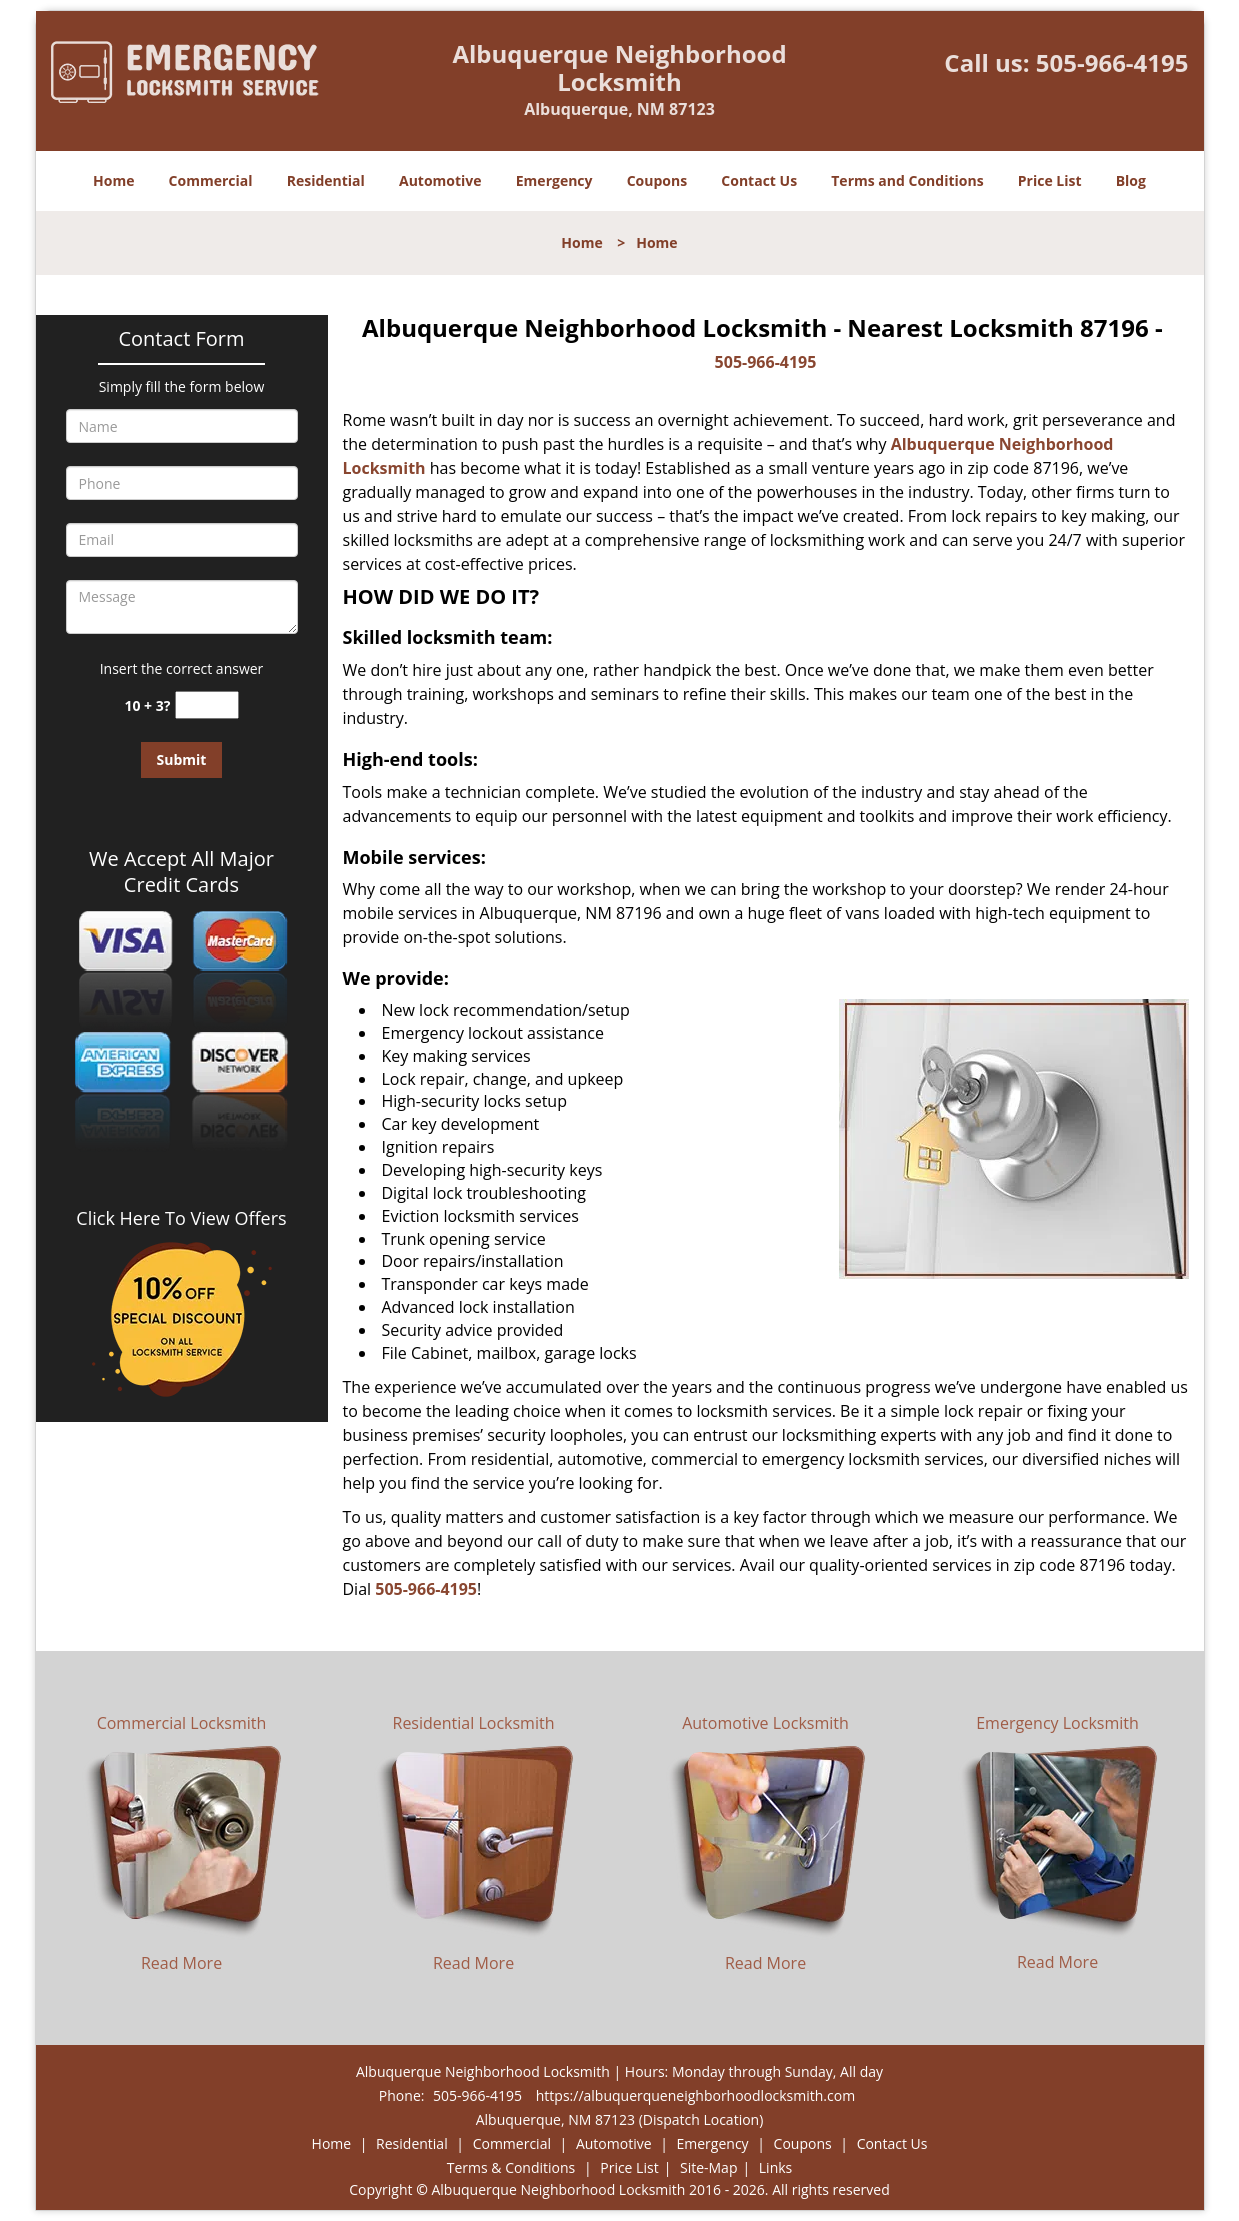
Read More (181, 1963)
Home (113, 180)
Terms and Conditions (907, 180)
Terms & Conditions (511, 2167)
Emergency (554, 180)
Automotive (440, 180)
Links (775, 2167)
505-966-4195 (1112, 62)
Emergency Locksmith (1057, 1723)
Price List (1050, 180)
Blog (1131, 180)
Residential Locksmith (474, 1723)
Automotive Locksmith (765, 1723)
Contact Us (759, 180)
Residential (326, 180)
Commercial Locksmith (182, 1723)
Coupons (657, 180)
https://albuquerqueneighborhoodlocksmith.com (695, 2095)
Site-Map (709, 2167)
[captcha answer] (207, 705)
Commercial (211, 180)
